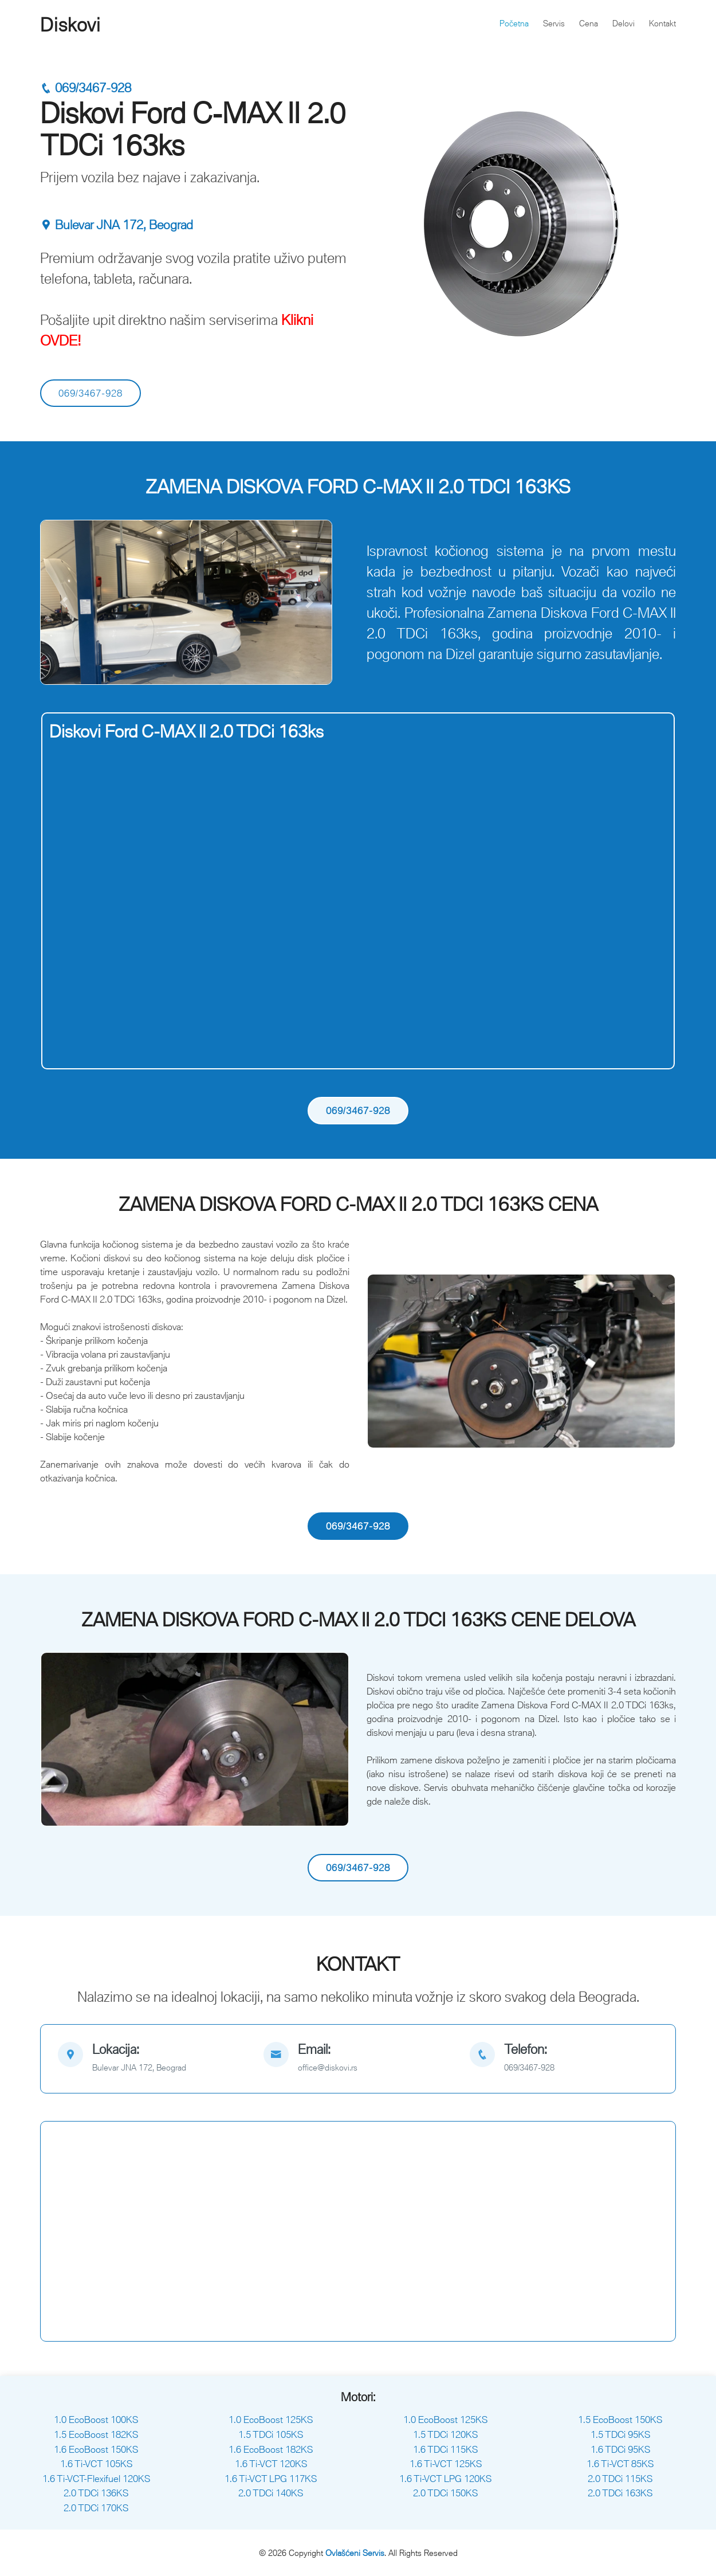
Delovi (623, 23)
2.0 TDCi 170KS (96, 2508)
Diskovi (70, 25)
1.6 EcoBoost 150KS (96, 2449)
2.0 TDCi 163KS (620, 2493)
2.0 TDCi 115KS (620, 2478)
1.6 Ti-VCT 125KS (446, 2463)
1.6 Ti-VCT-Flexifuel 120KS (96, 2478)
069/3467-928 (85, 88)
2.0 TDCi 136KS (96, 2493)
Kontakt (662, 23)
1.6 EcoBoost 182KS (271, 2449)
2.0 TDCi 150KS (445, 2493)
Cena (588, 23)
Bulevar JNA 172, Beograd (116, 225)
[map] (152, 2059)
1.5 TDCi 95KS (620, 2434)
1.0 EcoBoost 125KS (271, 2419)
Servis (554, 23)
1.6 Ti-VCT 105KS (96, 2463)
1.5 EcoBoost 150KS (620, 2419)
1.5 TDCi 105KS (270, 2434)
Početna (514, 23)
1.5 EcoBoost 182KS (96, 2434)
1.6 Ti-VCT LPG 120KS (445, 2478)
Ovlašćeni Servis (354, 2553)
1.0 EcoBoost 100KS (96, 2419)
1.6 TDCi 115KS (445, 2449)
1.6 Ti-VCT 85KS (620, 2463)
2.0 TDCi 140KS (270, 2493)
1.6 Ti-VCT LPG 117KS (271, 2478)
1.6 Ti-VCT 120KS (271, 2463)
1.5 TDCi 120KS (445, 2434)
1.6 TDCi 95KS (620, 2449)
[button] (63, 602)
